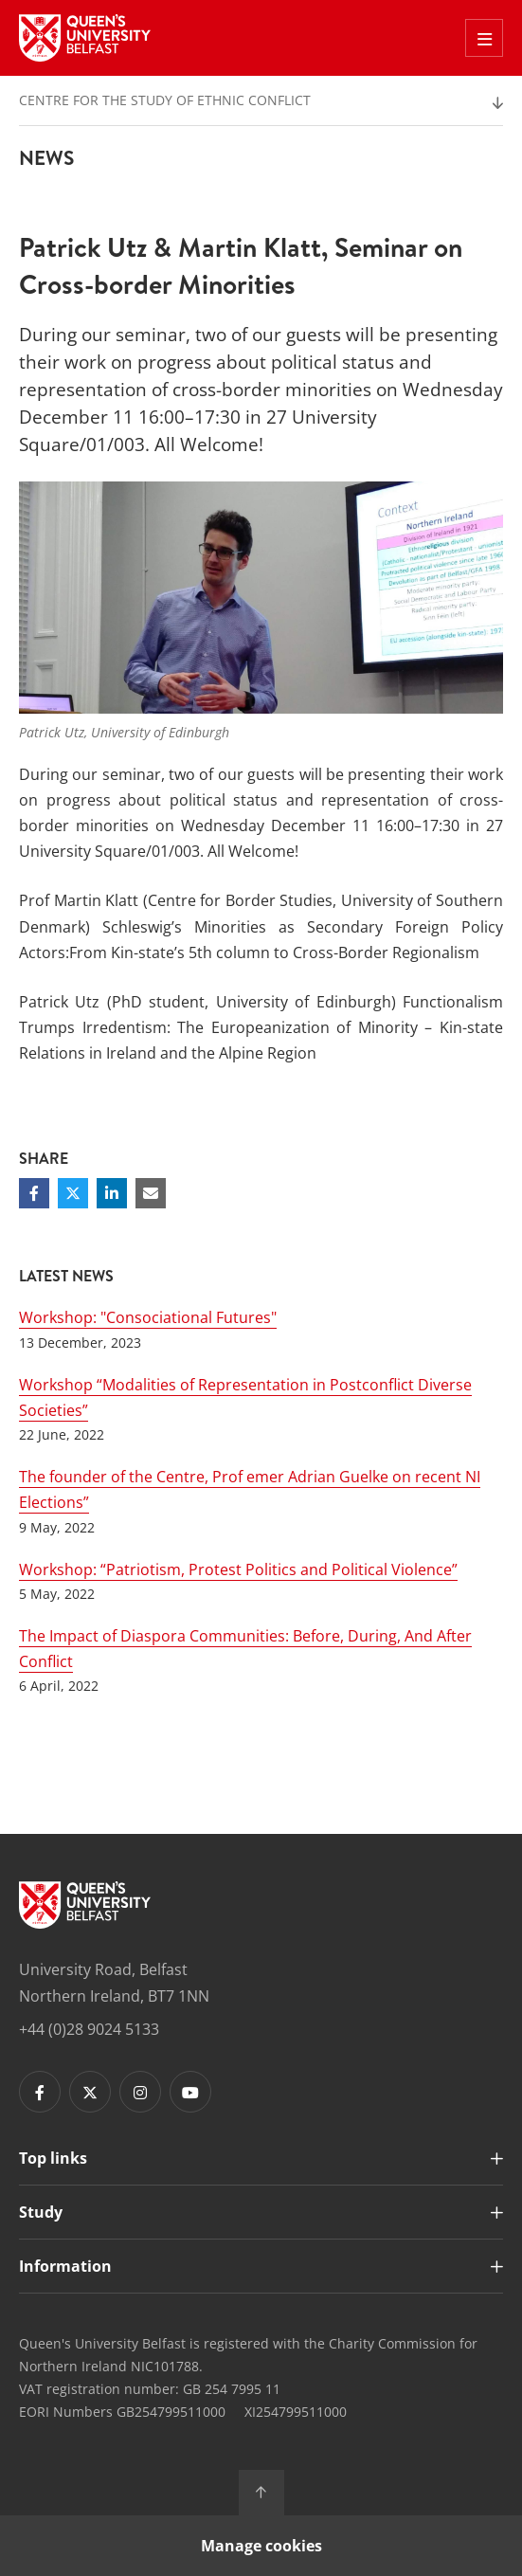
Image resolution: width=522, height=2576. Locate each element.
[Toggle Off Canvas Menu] (484, 38)
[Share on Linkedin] (112, 1193)
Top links (53, 2158)
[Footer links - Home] (85, 1905)
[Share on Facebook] (34, 1193)
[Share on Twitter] (73, 1193)
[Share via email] (150, 1193)
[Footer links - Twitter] (90, 2092)
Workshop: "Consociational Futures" (148, 1317)
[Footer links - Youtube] (190, 2092)
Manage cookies (261, 2545)
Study (41, 2212)
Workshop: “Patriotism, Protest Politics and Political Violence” (238, 1569)
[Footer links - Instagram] (140, 2092)
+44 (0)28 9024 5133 (89, 2029)
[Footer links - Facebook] (40, 2092)
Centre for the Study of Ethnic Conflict (165, 100)
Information (65, 2266)
